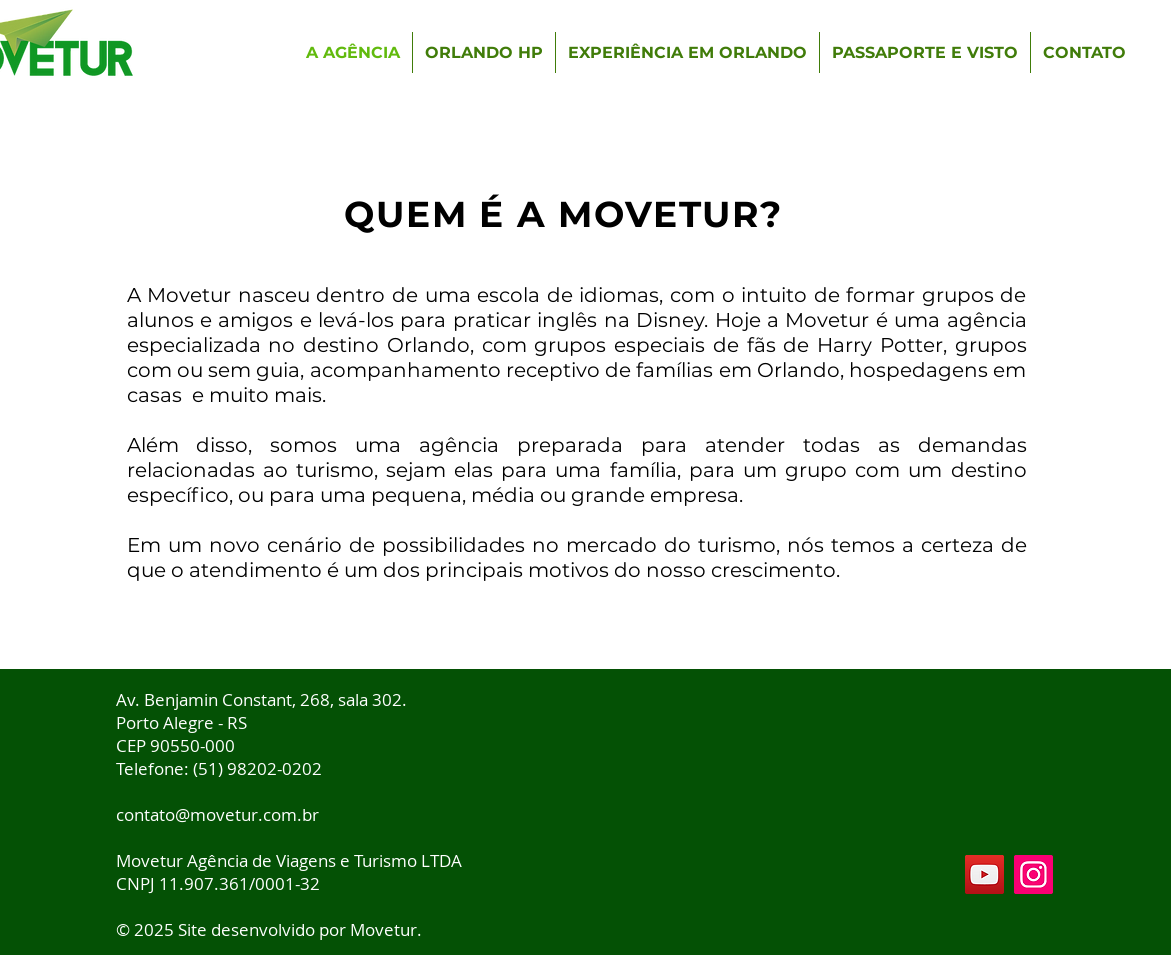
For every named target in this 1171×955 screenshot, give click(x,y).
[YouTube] (984, 874)
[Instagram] (1033, 874)
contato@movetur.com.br (217, 814)
